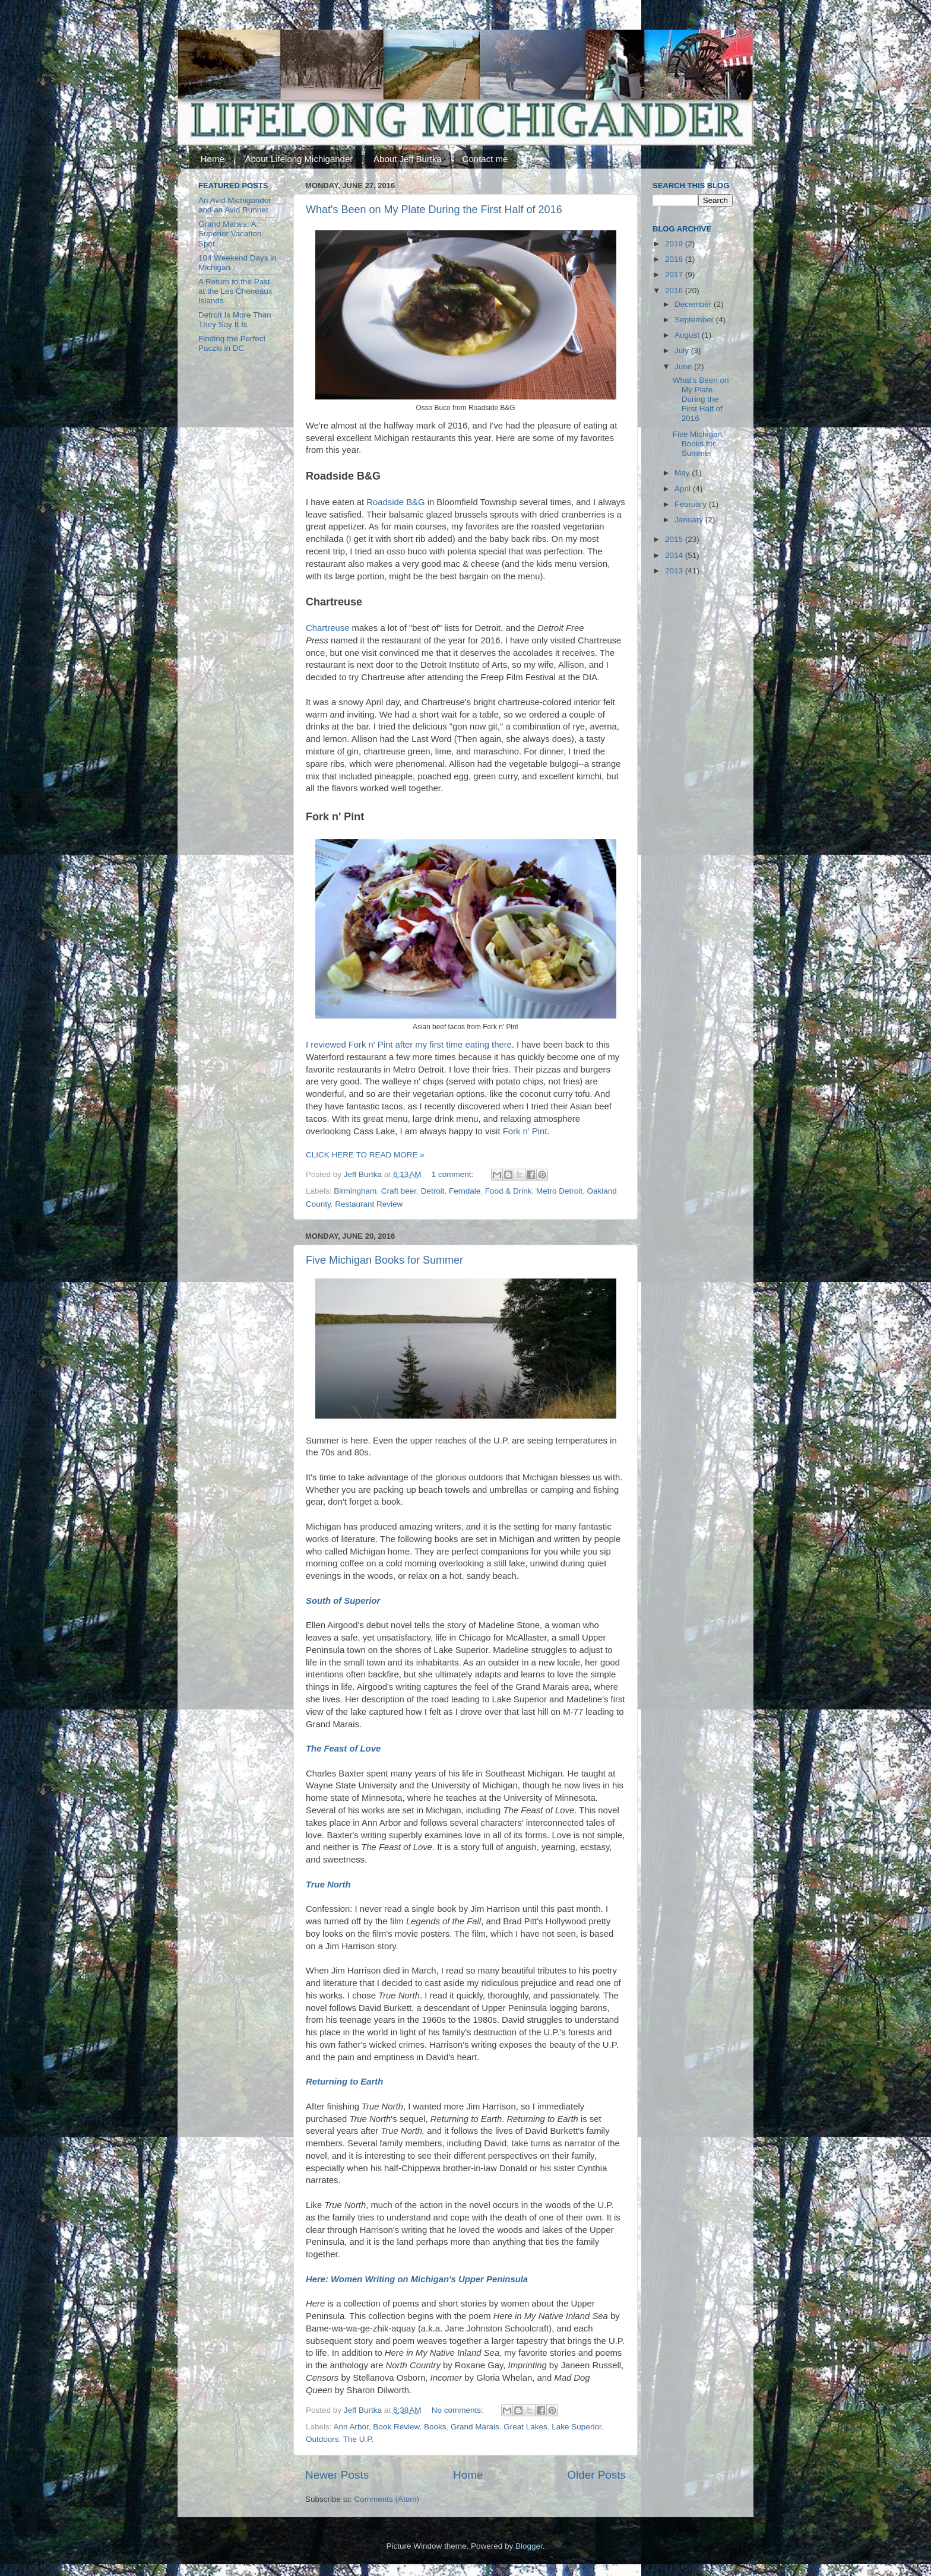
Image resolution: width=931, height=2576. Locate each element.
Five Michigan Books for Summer (384, 1260)
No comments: (459, 2410)
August (688, 335)
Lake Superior (576, 2426)
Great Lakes (525, 2426)
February (691, 504)
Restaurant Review (369, 1204)
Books (435, 2426)
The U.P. (358, 2439)
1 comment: (454, 1174)
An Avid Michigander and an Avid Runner (234, 205)
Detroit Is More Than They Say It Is (234, 319)
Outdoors (322, 2439)
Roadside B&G (395, 502)
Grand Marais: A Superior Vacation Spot (229, 234)
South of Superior (343, 1601)
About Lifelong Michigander (299, 159)
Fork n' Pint (525, 1131)
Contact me (485, 159)
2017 (675, 274)
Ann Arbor (351, 2426)
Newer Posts (337, 2475)
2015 (675, 539)
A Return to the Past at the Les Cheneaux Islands (235, 291)
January (689, 519)
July (682, 350)
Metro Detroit (559, 1191)
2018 (675, 259)
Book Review (396, 2426)
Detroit (433, 1191)
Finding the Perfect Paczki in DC (231, 343)
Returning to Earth (344, 2081)
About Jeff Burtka (407, 159)
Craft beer (398, 1191)
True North (328, 1884)
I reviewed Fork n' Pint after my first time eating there (409, 1044)
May (683, 472)
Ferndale (464, 1191)
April (683, 488)
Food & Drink (508, 1191)
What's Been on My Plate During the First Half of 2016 (434, 209)
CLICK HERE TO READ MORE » (365, 1154)
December (694, 304)
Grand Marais (475, 2426)
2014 (675, 555)
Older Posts (596, 2475)
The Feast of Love (343, 1748)
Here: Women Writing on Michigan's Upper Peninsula (417, 2279)
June (684, 366)
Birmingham (355, 1191)
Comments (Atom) (387, 2499)
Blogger (529, 2546)
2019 (675, 243)
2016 (675, 290)
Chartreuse (327, 628)
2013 (675, 570)
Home (212, 159)
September (695, 319)
